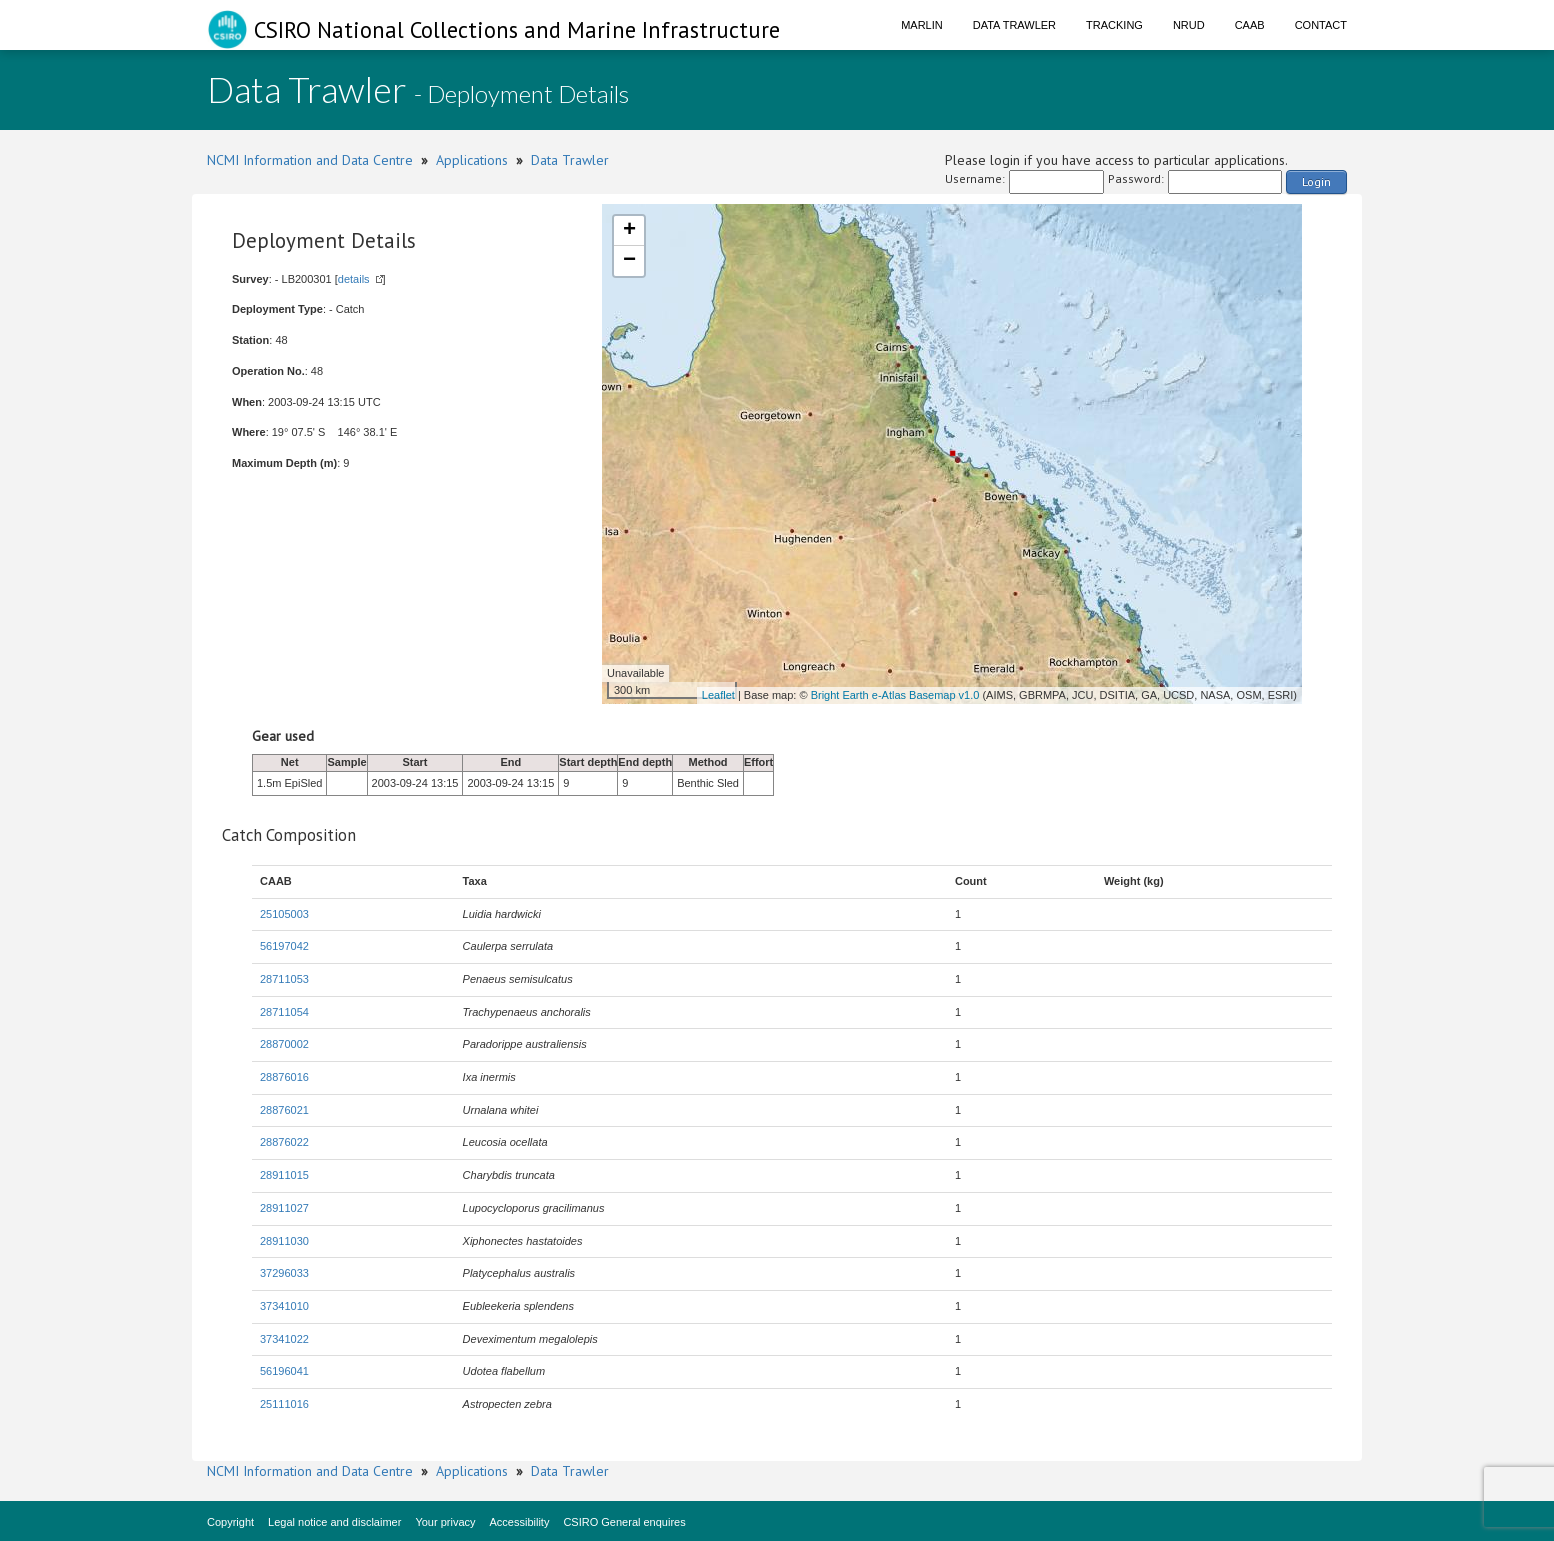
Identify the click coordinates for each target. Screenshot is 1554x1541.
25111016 (284, 1404)
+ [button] (629, 231)
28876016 (284, 1077)
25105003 (284, 914)
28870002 (284, 1044)
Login (1316, 181)
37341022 (284, 1339)
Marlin (922, 25)
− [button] (629, 261)
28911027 (284, 1208)
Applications (472, 160)
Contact (1321, 25)
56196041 (284, 1371)
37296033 (284, 1273)
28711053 (284, 979)
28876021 (284, 1110)
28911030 (284, 1241)
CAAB (1250, 25)
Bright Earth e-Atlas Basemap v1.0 (895, 695)
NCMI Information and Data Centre (310, 160)
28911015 (284, 1175)
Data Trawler (1014, 25)
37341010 (284, 1306)
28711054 (284, 1012)
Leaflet (718, 695)
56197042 (284, 946)
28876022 (284, 1142)
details (354, 279)
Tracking (1114, 25)
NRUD (1189, 25)
